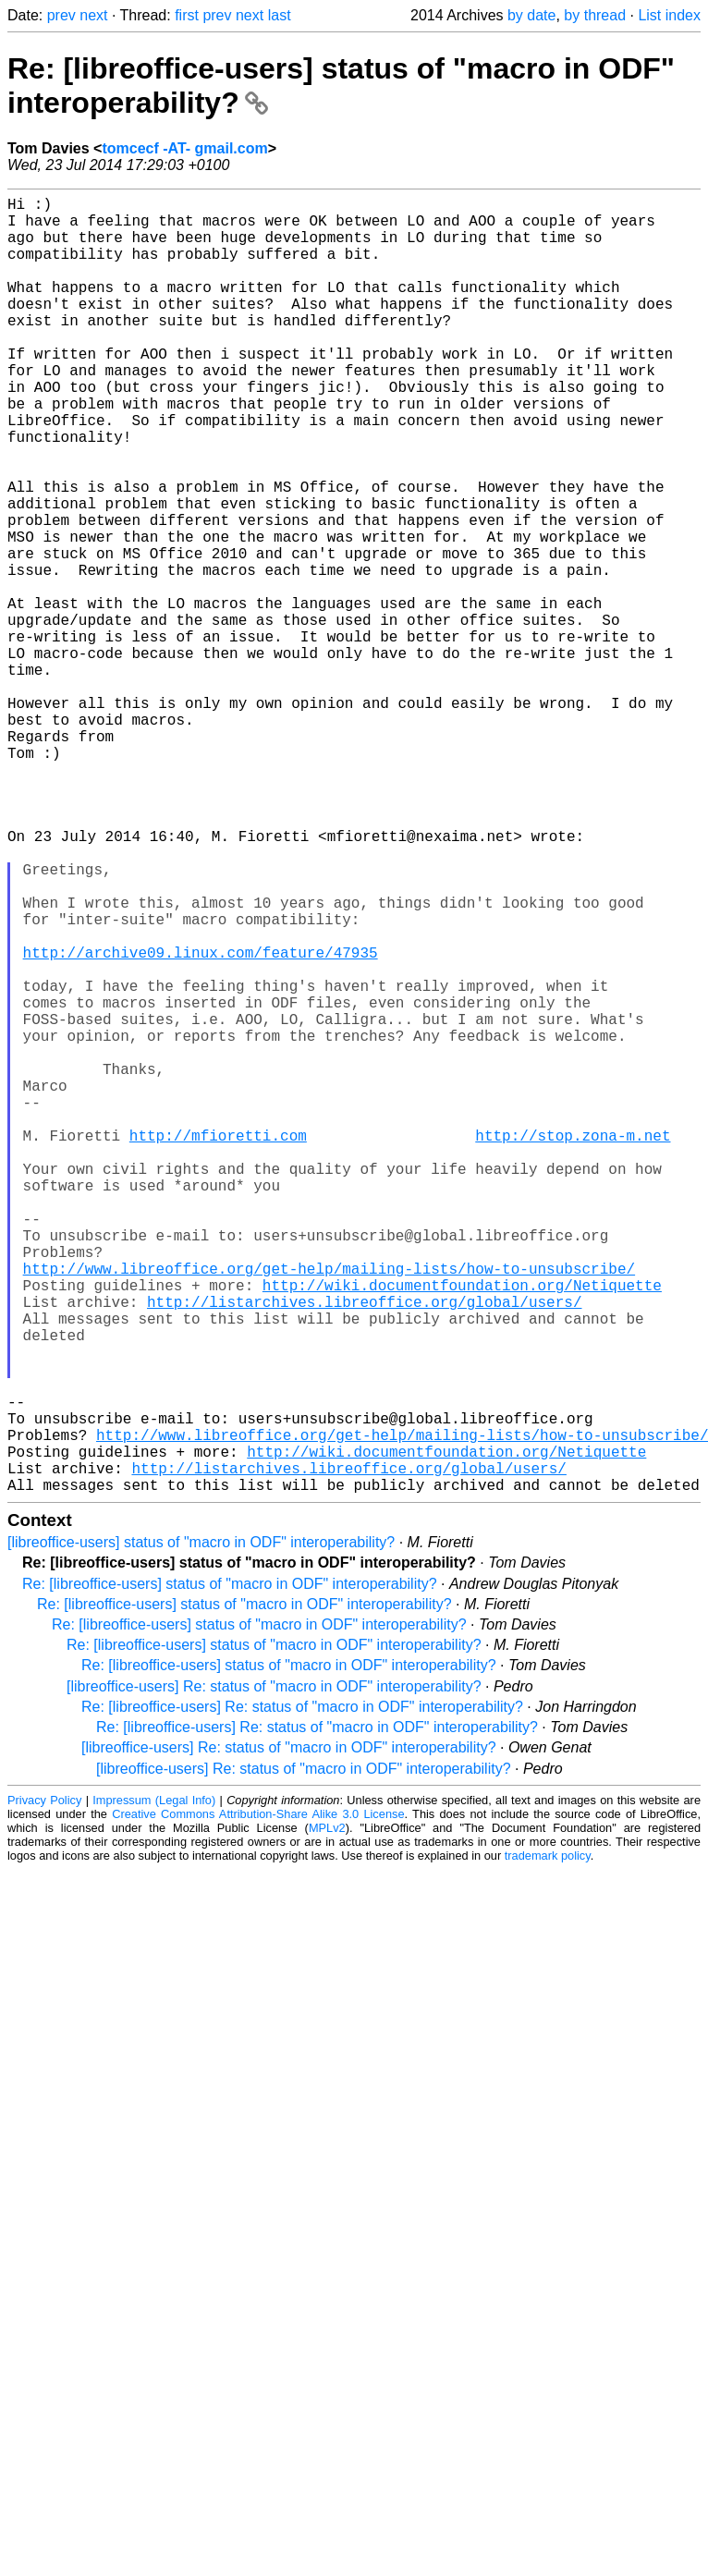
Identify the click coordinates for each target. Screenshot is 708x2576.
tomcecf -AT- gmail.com (184, 148)
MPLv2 (327, 2116)
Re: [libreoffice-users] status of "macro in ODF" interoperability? (229, 1872)
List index (669, 15)
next (93, 15)
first (187, 15)
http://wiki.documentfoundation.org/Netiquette (462, 1529)
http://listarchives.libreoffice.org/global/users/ (364, 1549)
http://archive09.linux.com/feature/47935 (200, 1122)
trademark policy (548, 2144)
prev (61, 15)
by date (531, 15)
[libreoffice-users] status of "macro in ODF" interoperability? (201, 1830)
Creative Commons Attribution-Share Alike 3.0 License (258, 2102)
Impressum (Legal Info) (153, 2088)
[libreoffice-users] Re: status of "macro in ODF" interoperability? (274, 1975)
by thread (595, 15)
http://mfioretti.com (218, 1346)
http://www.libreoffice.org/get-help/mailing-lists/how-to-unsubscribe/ (329, 1508)
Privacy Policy (44, 2088)
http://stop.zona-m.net (572, 1346)
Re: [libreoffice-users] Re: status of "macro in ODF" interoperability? (302, 1995)
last (279, 15)
